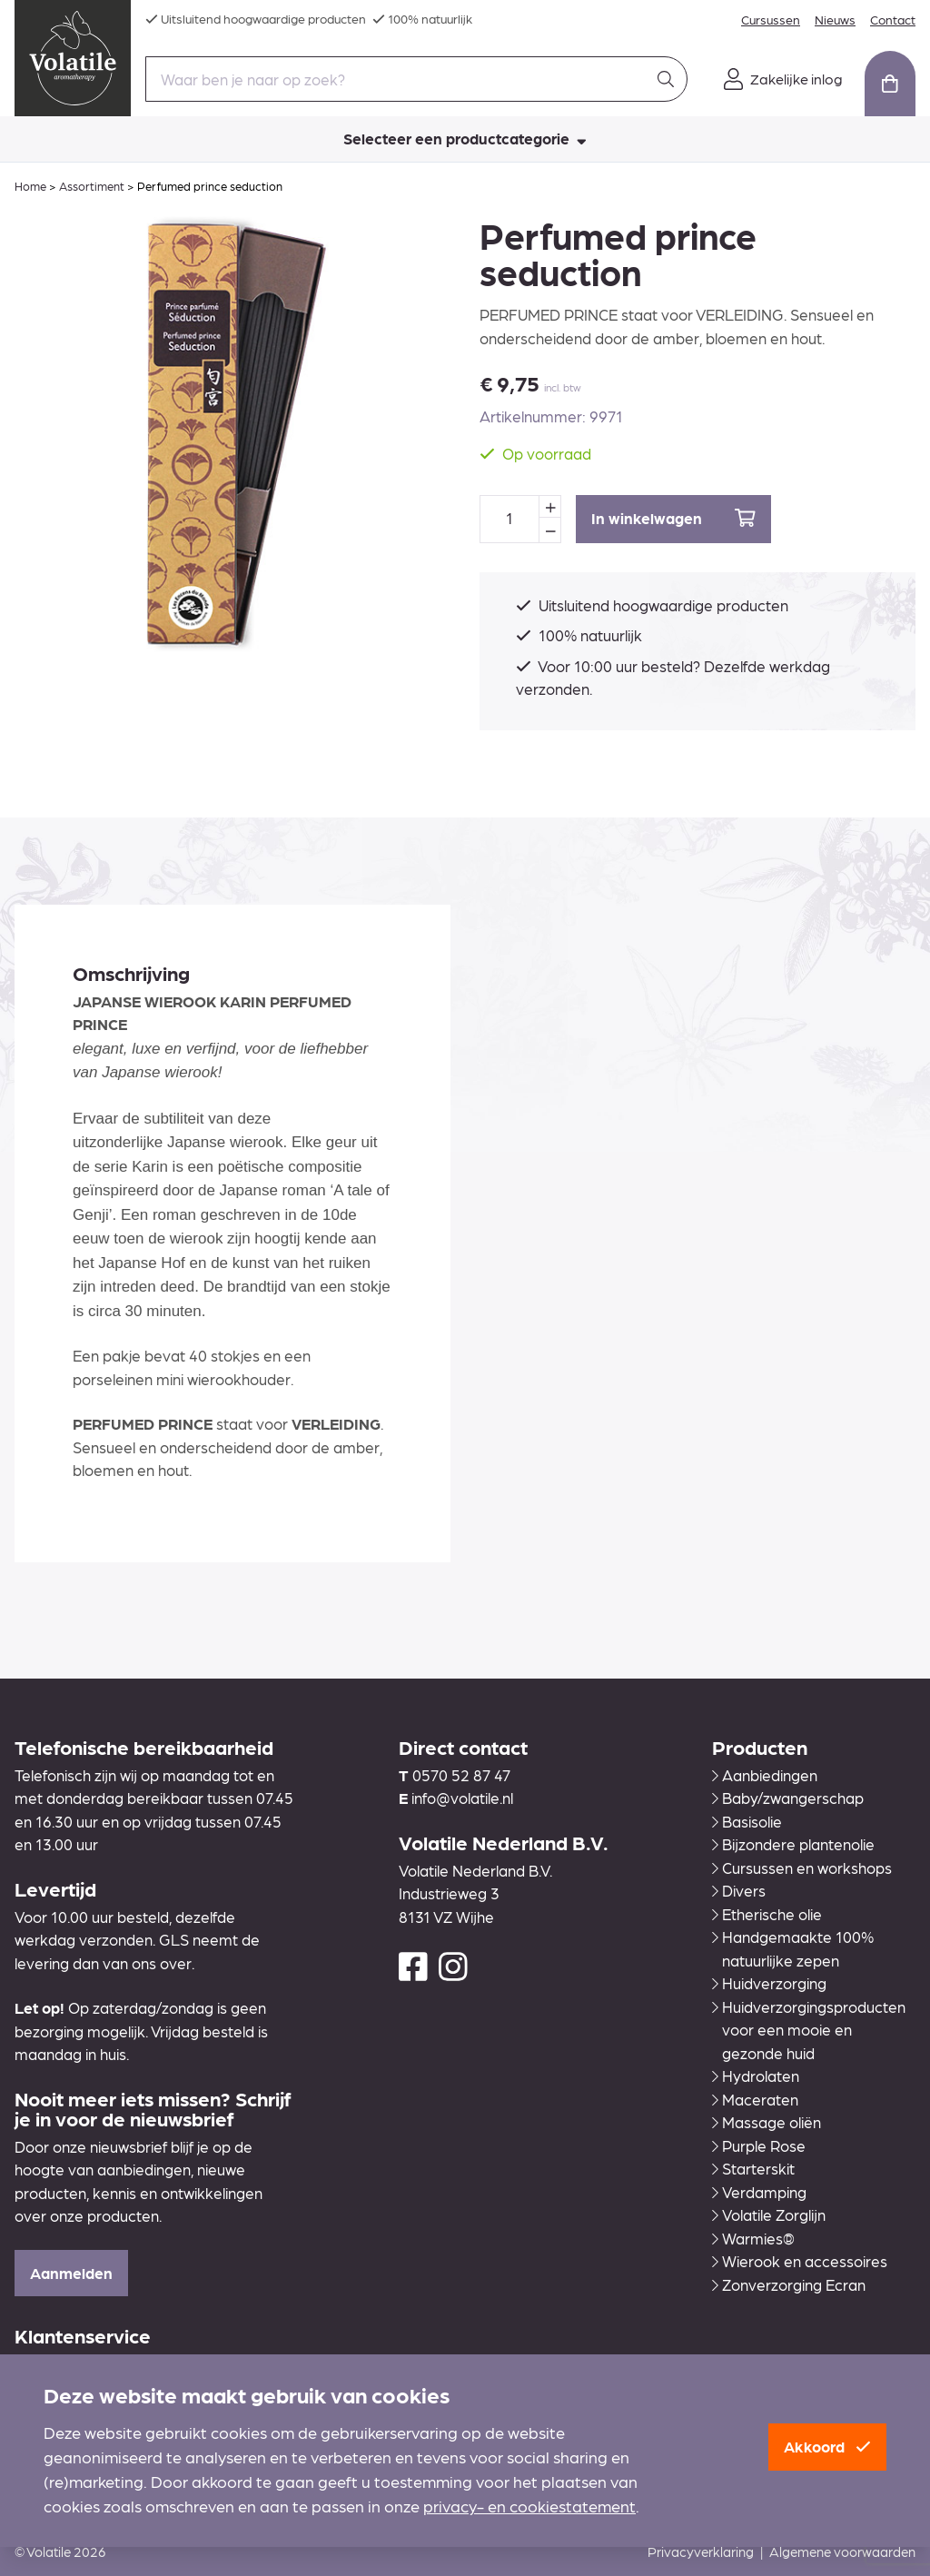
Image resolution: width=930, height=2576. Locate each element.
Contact (892, 19)
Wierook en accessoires (799, 2261)
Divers (739, 1890)
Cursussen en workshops (802, 1867)
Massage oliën (766, 2122)
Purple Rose (759, 2145)
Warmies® (753, 2238)
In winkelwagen (673, 518)
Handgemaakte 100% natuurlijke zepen (793, 1948)
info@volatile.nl (462, 1797)
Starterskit (753, 2168)
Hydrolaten (755, 2075)
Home (30, 186)
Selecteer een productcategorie (465, 138)
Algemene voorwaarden (842, 2551)
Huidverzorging (769, 1983)
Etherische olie (767, 1914)
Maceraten (755, 2099)
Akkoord (827, 2446)
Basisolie (747, 1821)
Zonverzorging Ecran (789, 2284)
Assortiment (91, 186)
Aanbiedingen (764, 1775)
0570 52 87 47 (461, 1775)
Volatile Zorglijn (769, 2214)
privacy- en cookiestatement (529, 2505)
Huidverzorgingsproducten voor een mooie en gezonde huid (808, 2029)
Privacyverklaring (701, 2551)
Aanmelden (71, 2273)
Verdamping (759, 2192)
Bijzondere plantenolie (793, 1844)
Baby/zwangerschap (788, 1797)
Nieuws (835, 19)
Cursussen (770, 19)
